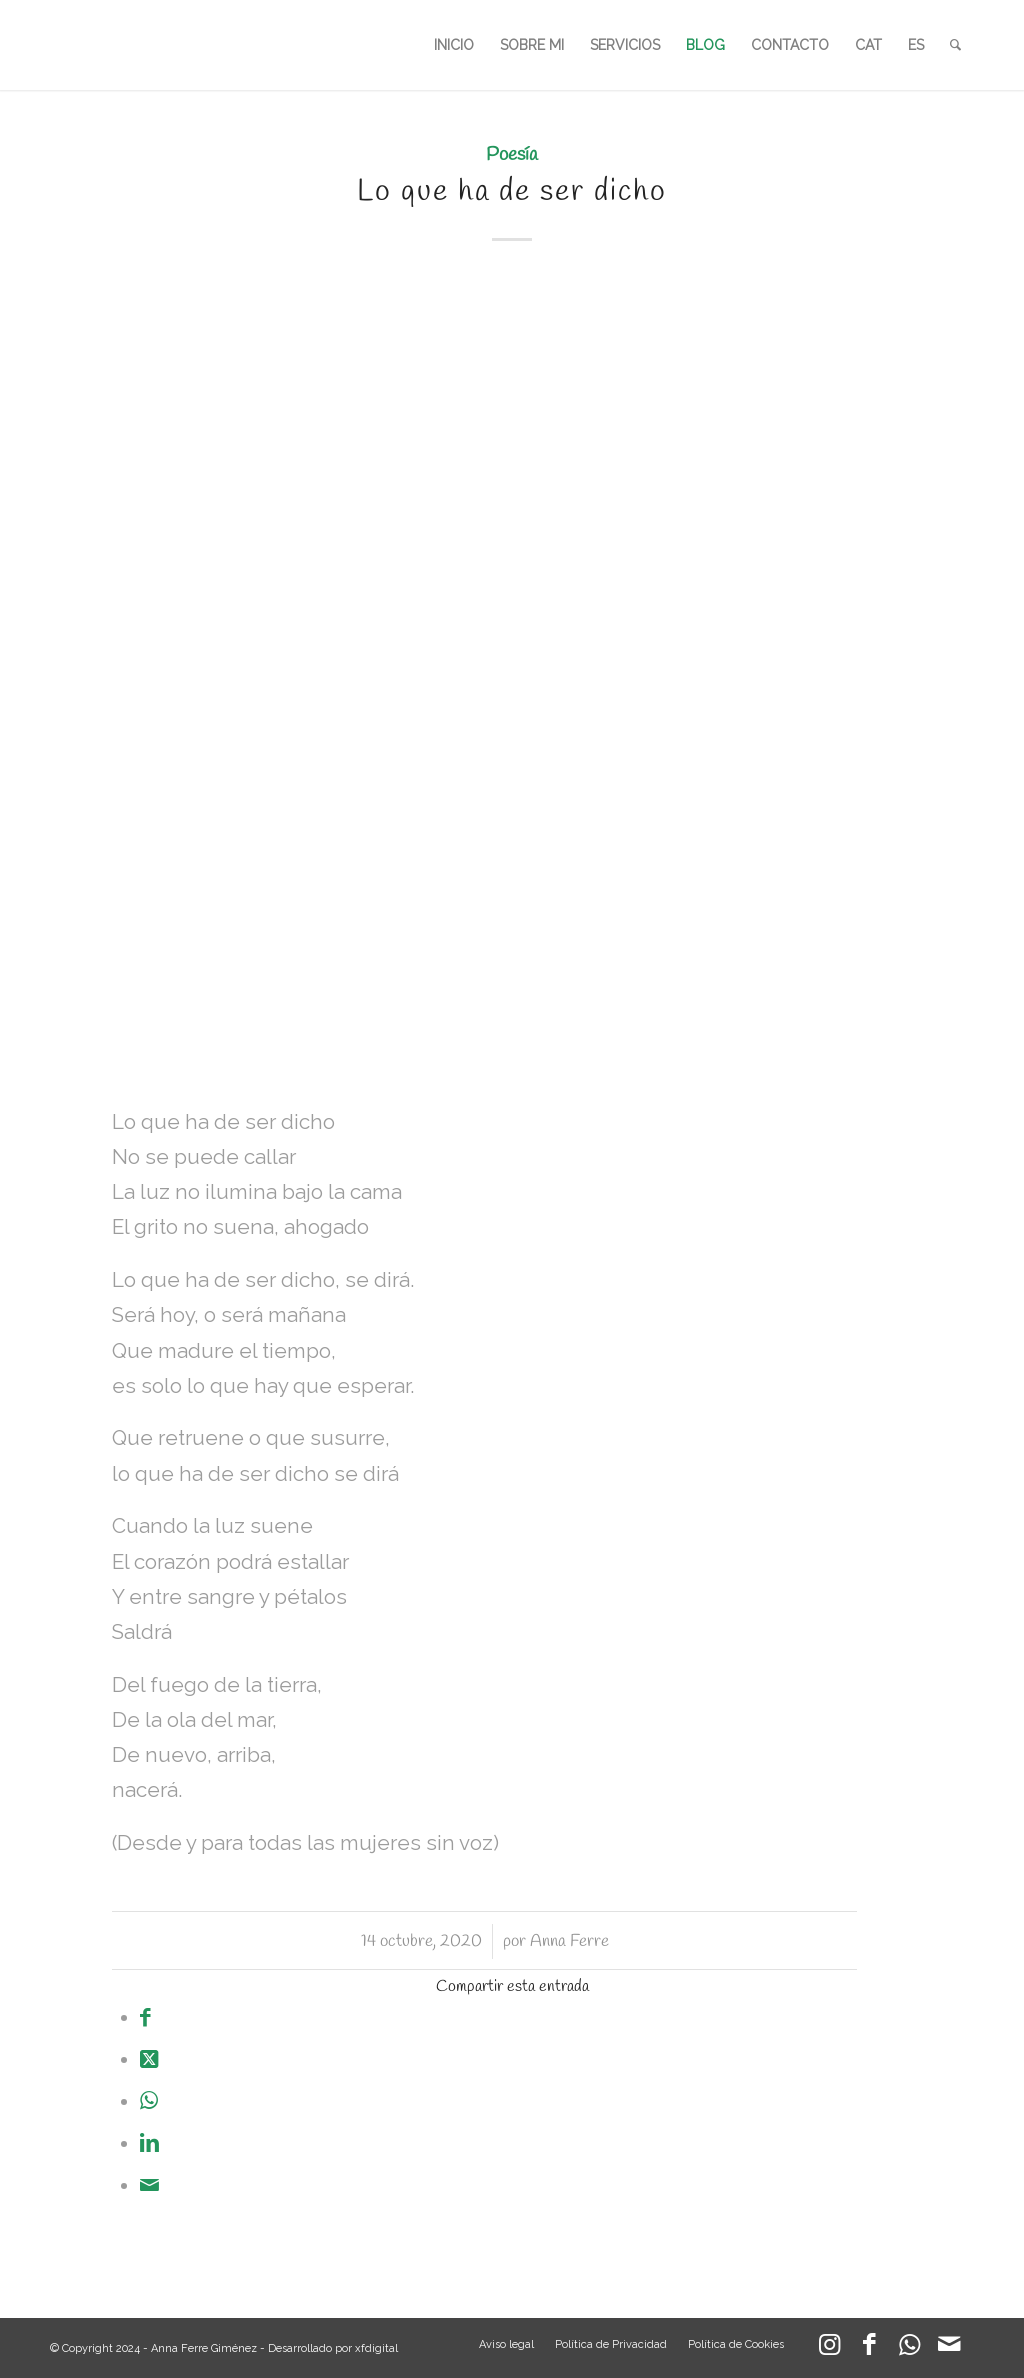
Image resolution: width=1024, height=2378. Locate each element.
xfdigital (376, 2348)
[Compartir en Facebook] (145, 2017)
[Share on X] (149, 2059)
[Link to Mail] (949, 2349)
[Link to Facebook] (869, 2349)
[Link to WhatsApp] (909, 2349)
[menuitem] (454, 45)
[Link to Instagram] (829, 2349)
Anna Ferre (569, 1941)
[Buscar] (955, 45)
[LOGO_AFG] (50, 45)
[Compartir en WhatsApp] (149, 2101)
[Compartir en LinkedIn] (149, 2143)
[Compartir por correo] (149, 2185)
